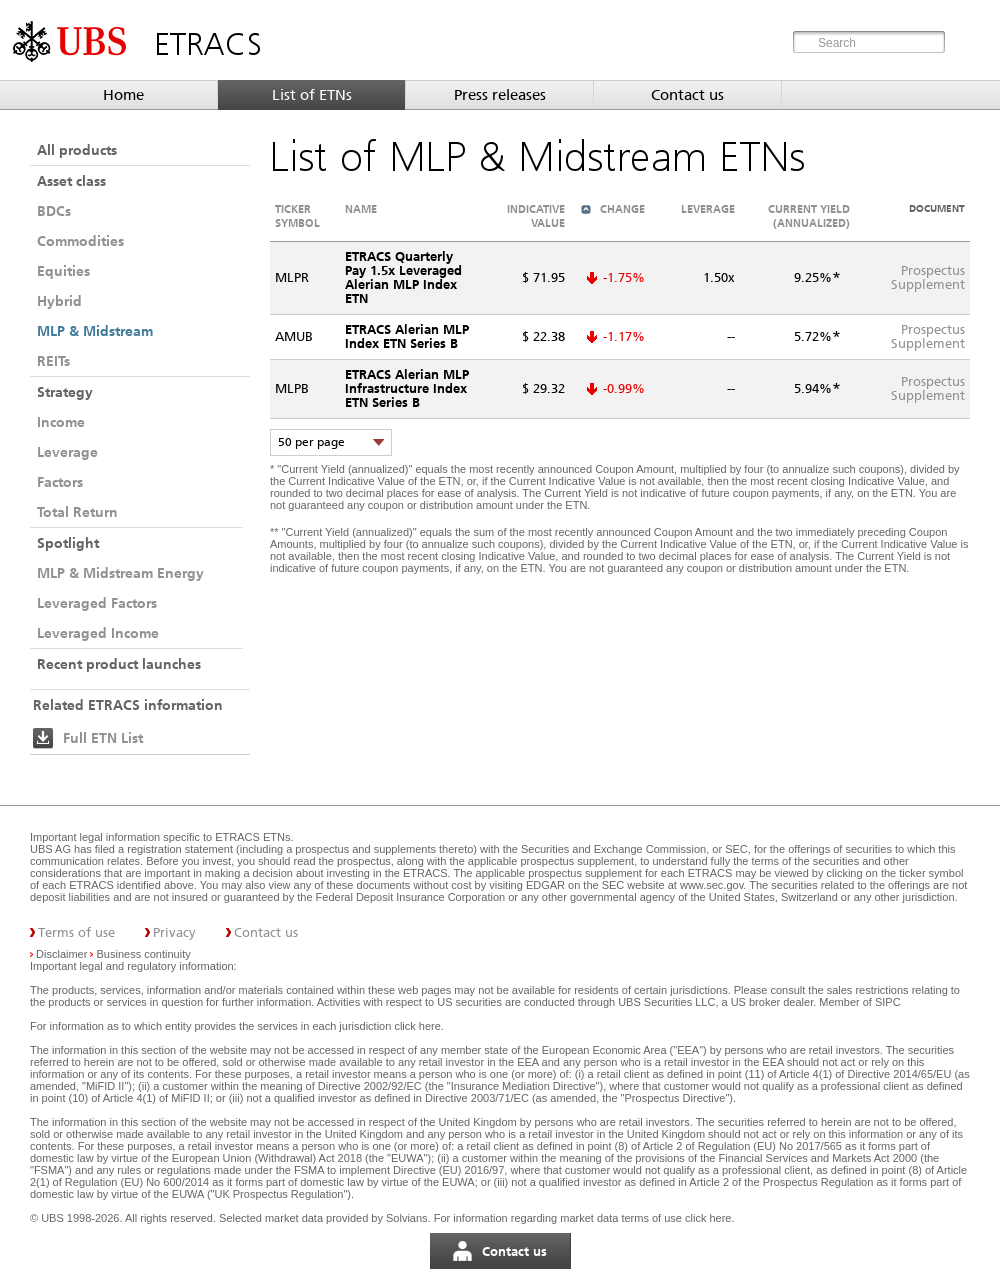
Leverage (67, 452)
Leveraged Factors (97, 603)
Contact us (687, 95)
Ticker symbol (297, 216)
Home (123, 95)
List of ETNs (312, 95)
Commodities (80, 241)
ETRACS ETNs (252, 837)
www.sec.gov (710, 885)
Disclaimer (61, 954)
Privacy (174, 932)
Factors (60, 482)
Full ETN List (103, 738)
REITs (53, 361)
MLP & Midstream (95, 331)
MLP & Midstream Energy (120, 573)
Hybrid (59, 301)
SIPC (888, 1002)
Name (361, 209)
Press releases (500, 95)
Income (61, 422)
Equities (63, 271)
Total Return (77, 512)
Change (622, 209)
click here (417, 1026)
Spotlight (68, 543)
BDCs (54, 211)
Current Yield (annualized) (809, 216)
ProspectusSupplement (928, 277)
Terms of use (76, 932)
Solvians (407, 1218)
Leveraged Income (98, 633)
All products (77, 150)
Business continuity (144, 954)
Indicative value (536, 216)
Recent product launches (119, 664)
